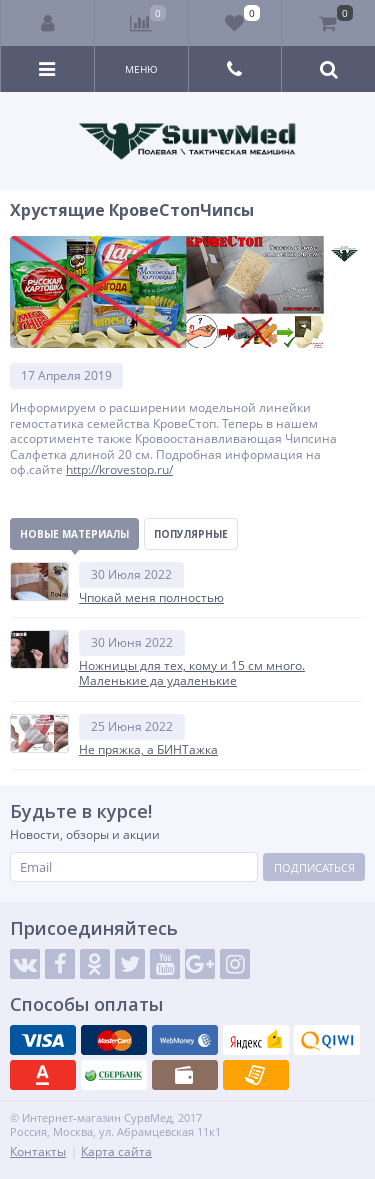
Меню (141, 69)
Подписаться (314, 867)
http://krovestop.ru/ (119, 469)
